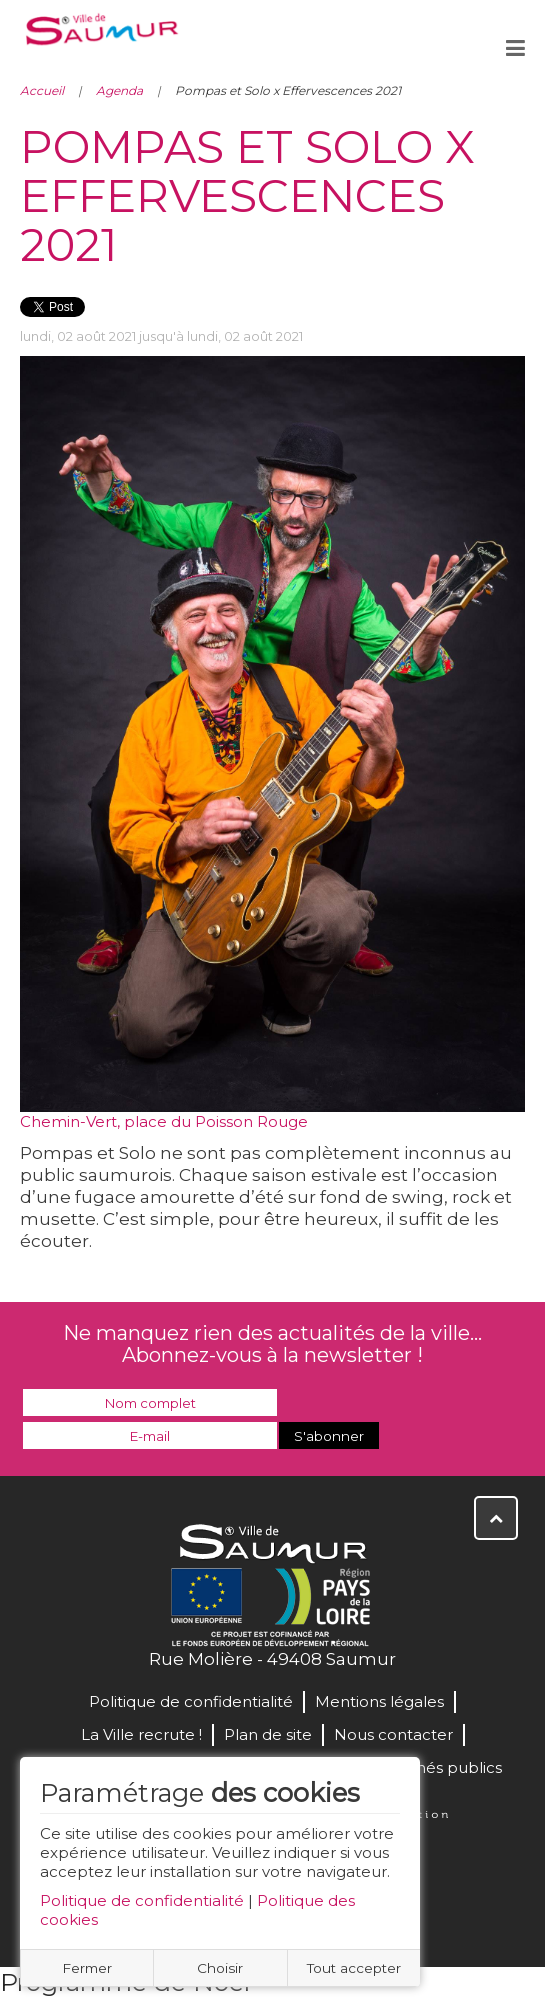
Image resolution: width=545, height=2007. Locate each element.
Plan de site (268, 1734)
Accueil (42, 90)
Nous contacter (393, 1734)
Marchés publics (439, 1767)
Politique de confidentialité (142, 1900)
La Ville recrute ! (141, 1734)
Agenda (119, 90)
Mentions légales (379, 1701)
